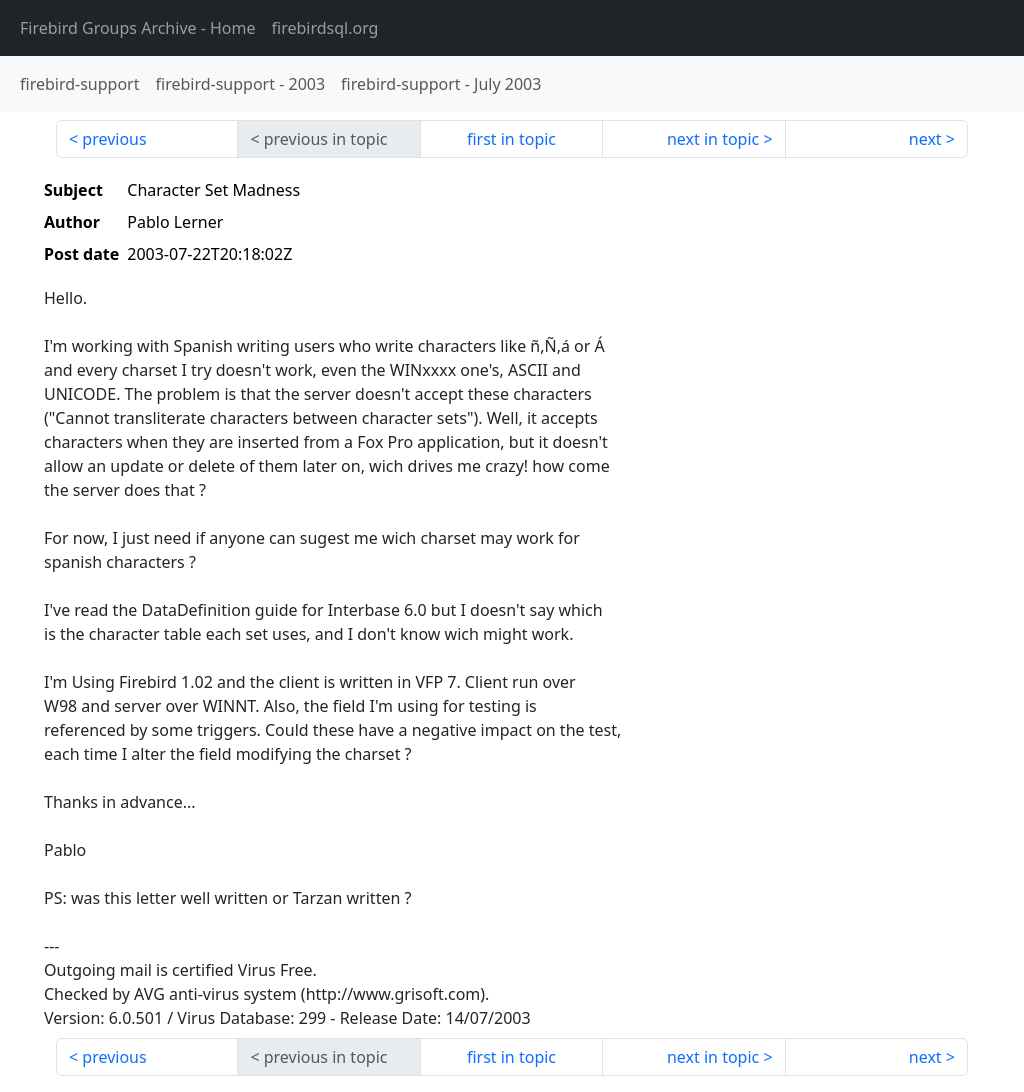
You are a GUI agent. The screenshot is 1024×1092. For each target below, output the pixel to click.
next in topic (713, 139)
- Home (138, 28)
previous (114, 139)
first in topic (511, 139)
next (925, 139)
